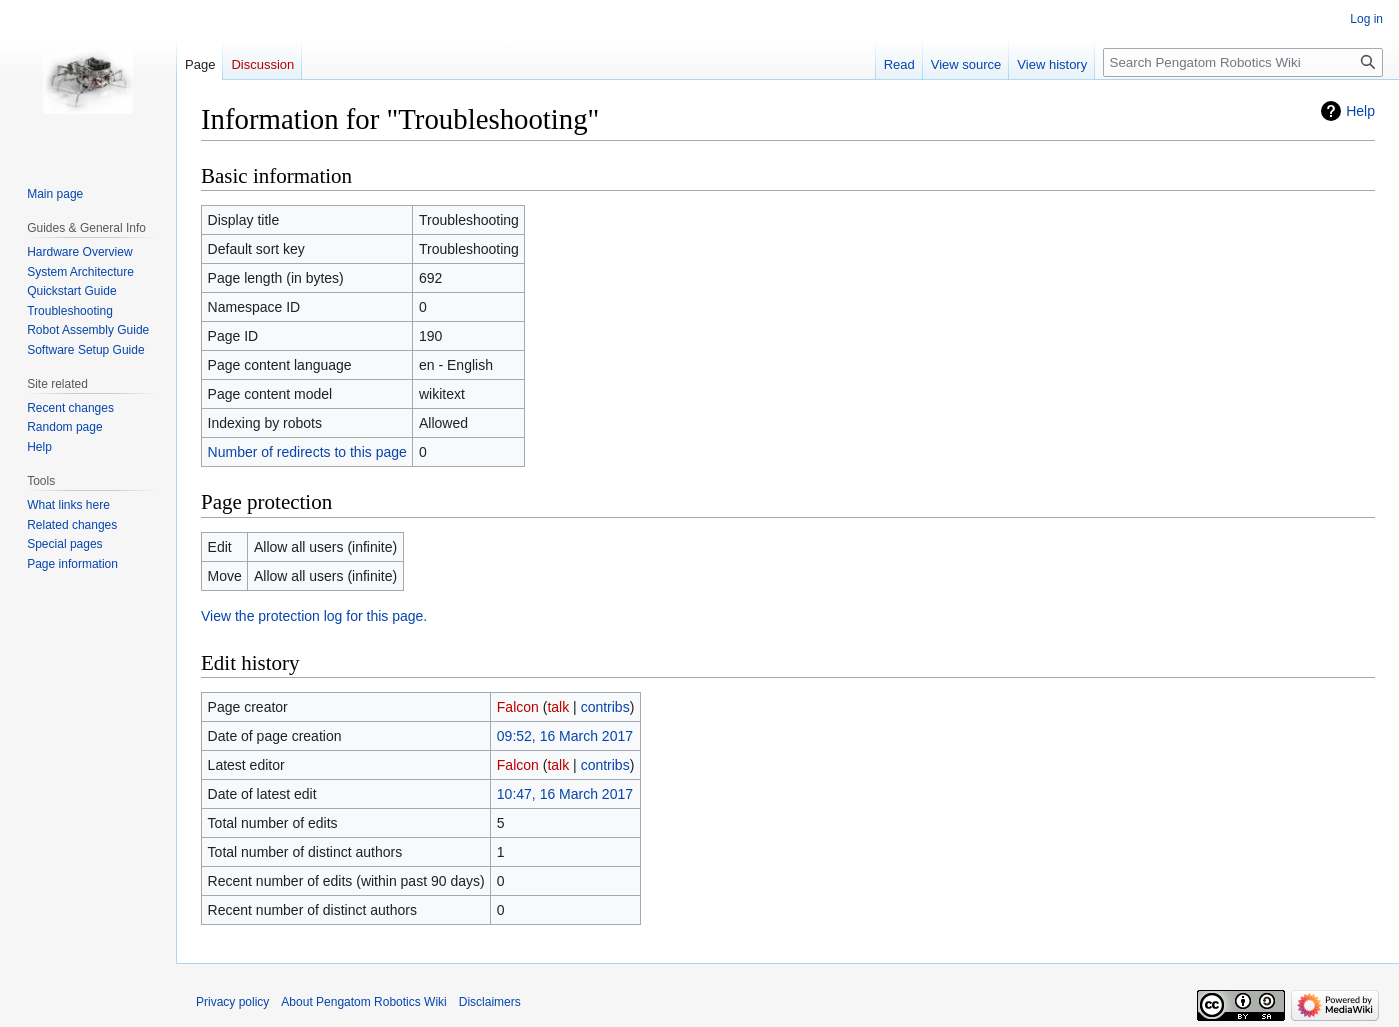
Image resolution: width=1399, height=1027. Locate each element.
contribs (605, 707)
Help (1360, 111)
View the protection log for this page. (314, 616)
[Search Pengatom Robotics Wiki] (1243, 62)
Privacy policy (232, 1002)
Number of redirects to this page (307, 452)
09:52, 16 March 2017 (565, 736)
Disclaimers (490, 1002)
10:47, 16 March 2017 (565, 794)
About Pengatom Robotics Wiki (363, 1002)
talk (558, 707)
